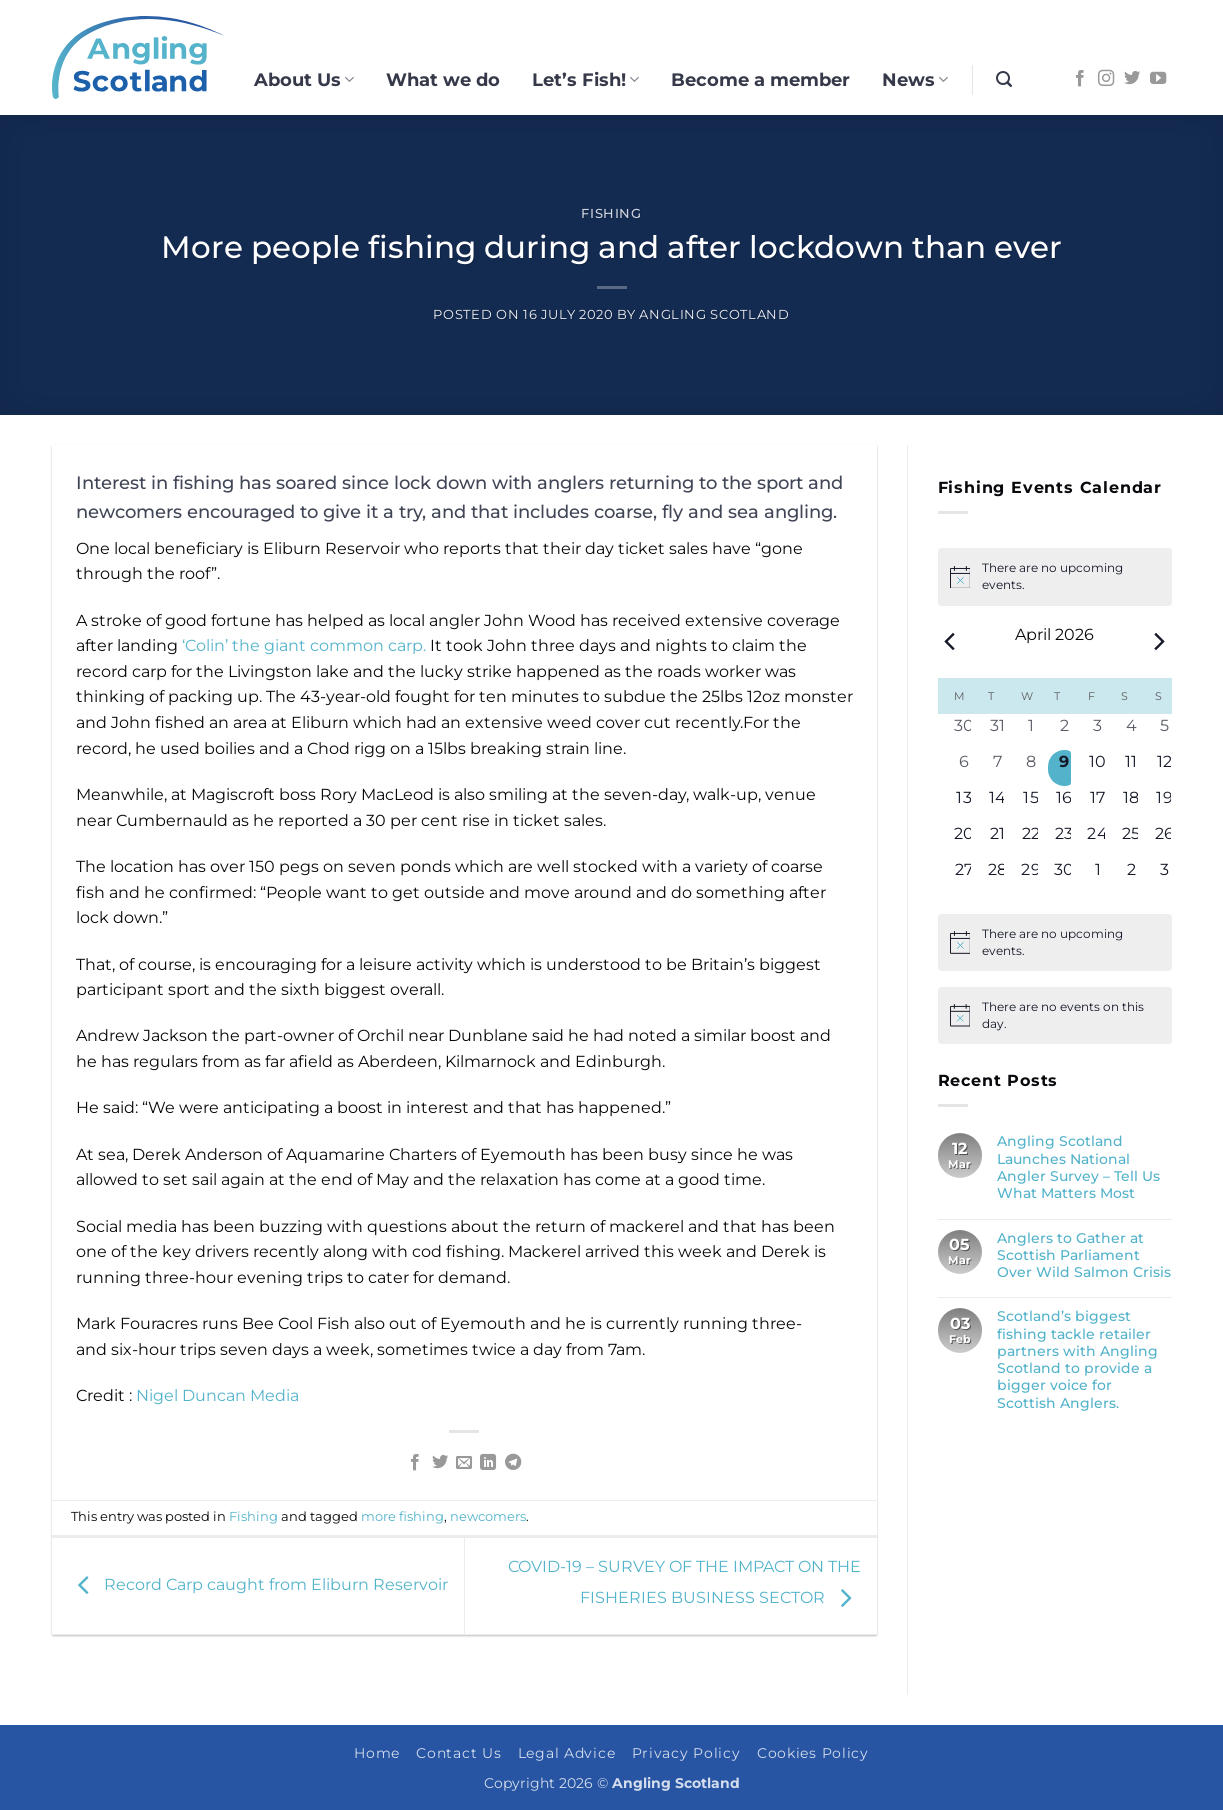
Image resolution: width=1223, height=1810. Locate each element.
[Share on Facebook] (415, 1463)
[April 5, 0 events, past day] (1164, 732)
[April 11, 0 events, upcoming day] (1131, 768)
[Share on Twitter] (439, 1463)
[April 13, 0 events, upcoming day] (964, 804)
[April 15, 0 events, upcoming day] (1030, 804)
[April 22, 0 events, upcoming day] (1030, 840)
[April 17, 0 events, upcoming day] (1097, 804)
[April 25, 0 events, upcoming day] (1131, 840)
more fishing (402, 1516)
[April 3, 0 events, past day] (1097, 732)
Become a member (760, 79)
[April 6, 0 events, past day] (964, 768)
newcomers (488, 1516)
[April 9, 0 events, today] (1064, 768)
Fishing (611, 213)
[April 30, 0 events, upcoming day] (1064, 876)
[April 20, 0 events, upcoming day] (964, 840)
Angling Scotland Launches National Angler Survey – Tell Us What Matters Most (1078, 1167)
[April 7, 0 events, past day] (997, 768)
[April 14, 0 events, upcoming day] (997, 804)
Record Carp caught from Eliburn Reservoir (258, 1584)
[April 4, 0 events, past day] (1131, 732)
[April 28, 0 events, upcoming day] (997, 876)
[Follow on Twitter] (1132, 79)
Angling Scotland (714, 314)
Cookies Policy (813, 1753)
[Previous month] (950, 642)
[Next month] (1160, 642)
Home (377, 1753)
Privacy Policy (686, 1753)
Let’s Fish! (585, 79)
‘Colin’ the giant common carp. (304, 645)
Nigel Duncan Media (217, 1395)
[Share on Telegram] (513, 1463)
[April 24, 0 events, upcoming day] (1097, 840)
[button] (1004, 79)
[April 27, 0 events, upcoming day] (964, 876)
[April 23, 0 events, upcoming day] (1064, 840)
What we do (443, 79)
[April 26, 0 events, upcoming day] (1164, 840)
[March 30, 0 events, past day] (964, 732)
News (915, 79)
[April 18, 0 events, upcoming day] (1131, 804)
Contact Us (458, 1753)
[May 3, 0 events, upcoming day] (1164, 876)
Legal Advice (567, 1753)
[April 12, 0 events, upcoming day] (1164, 768)
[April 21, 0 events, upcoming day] (997, 840)
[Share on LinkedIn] (488, 1463)
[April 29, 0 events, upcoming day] (1030, 876)
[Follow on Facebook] (1080, 79)
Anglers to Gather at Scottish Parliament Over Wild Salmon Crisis (1084, 1256)
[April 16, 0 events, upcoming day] (1064, 804)
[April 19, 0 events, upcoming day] (1164, 804)
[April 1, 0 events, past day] (1030, 732)
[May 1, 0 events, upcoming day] (1097, 876)
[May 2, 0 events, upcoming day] (1131, 876)
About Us (304, 79)
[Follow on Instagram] (1106, 79)
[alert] (1055, 942)
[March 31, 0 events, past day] (997, 732)
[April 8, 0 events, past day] (1030, 768)
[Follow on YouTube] (1158, 79)
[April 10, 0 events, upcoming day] (1097, 768)
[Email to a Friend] (464, 1463)
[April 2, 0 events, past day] (1064, 732)
